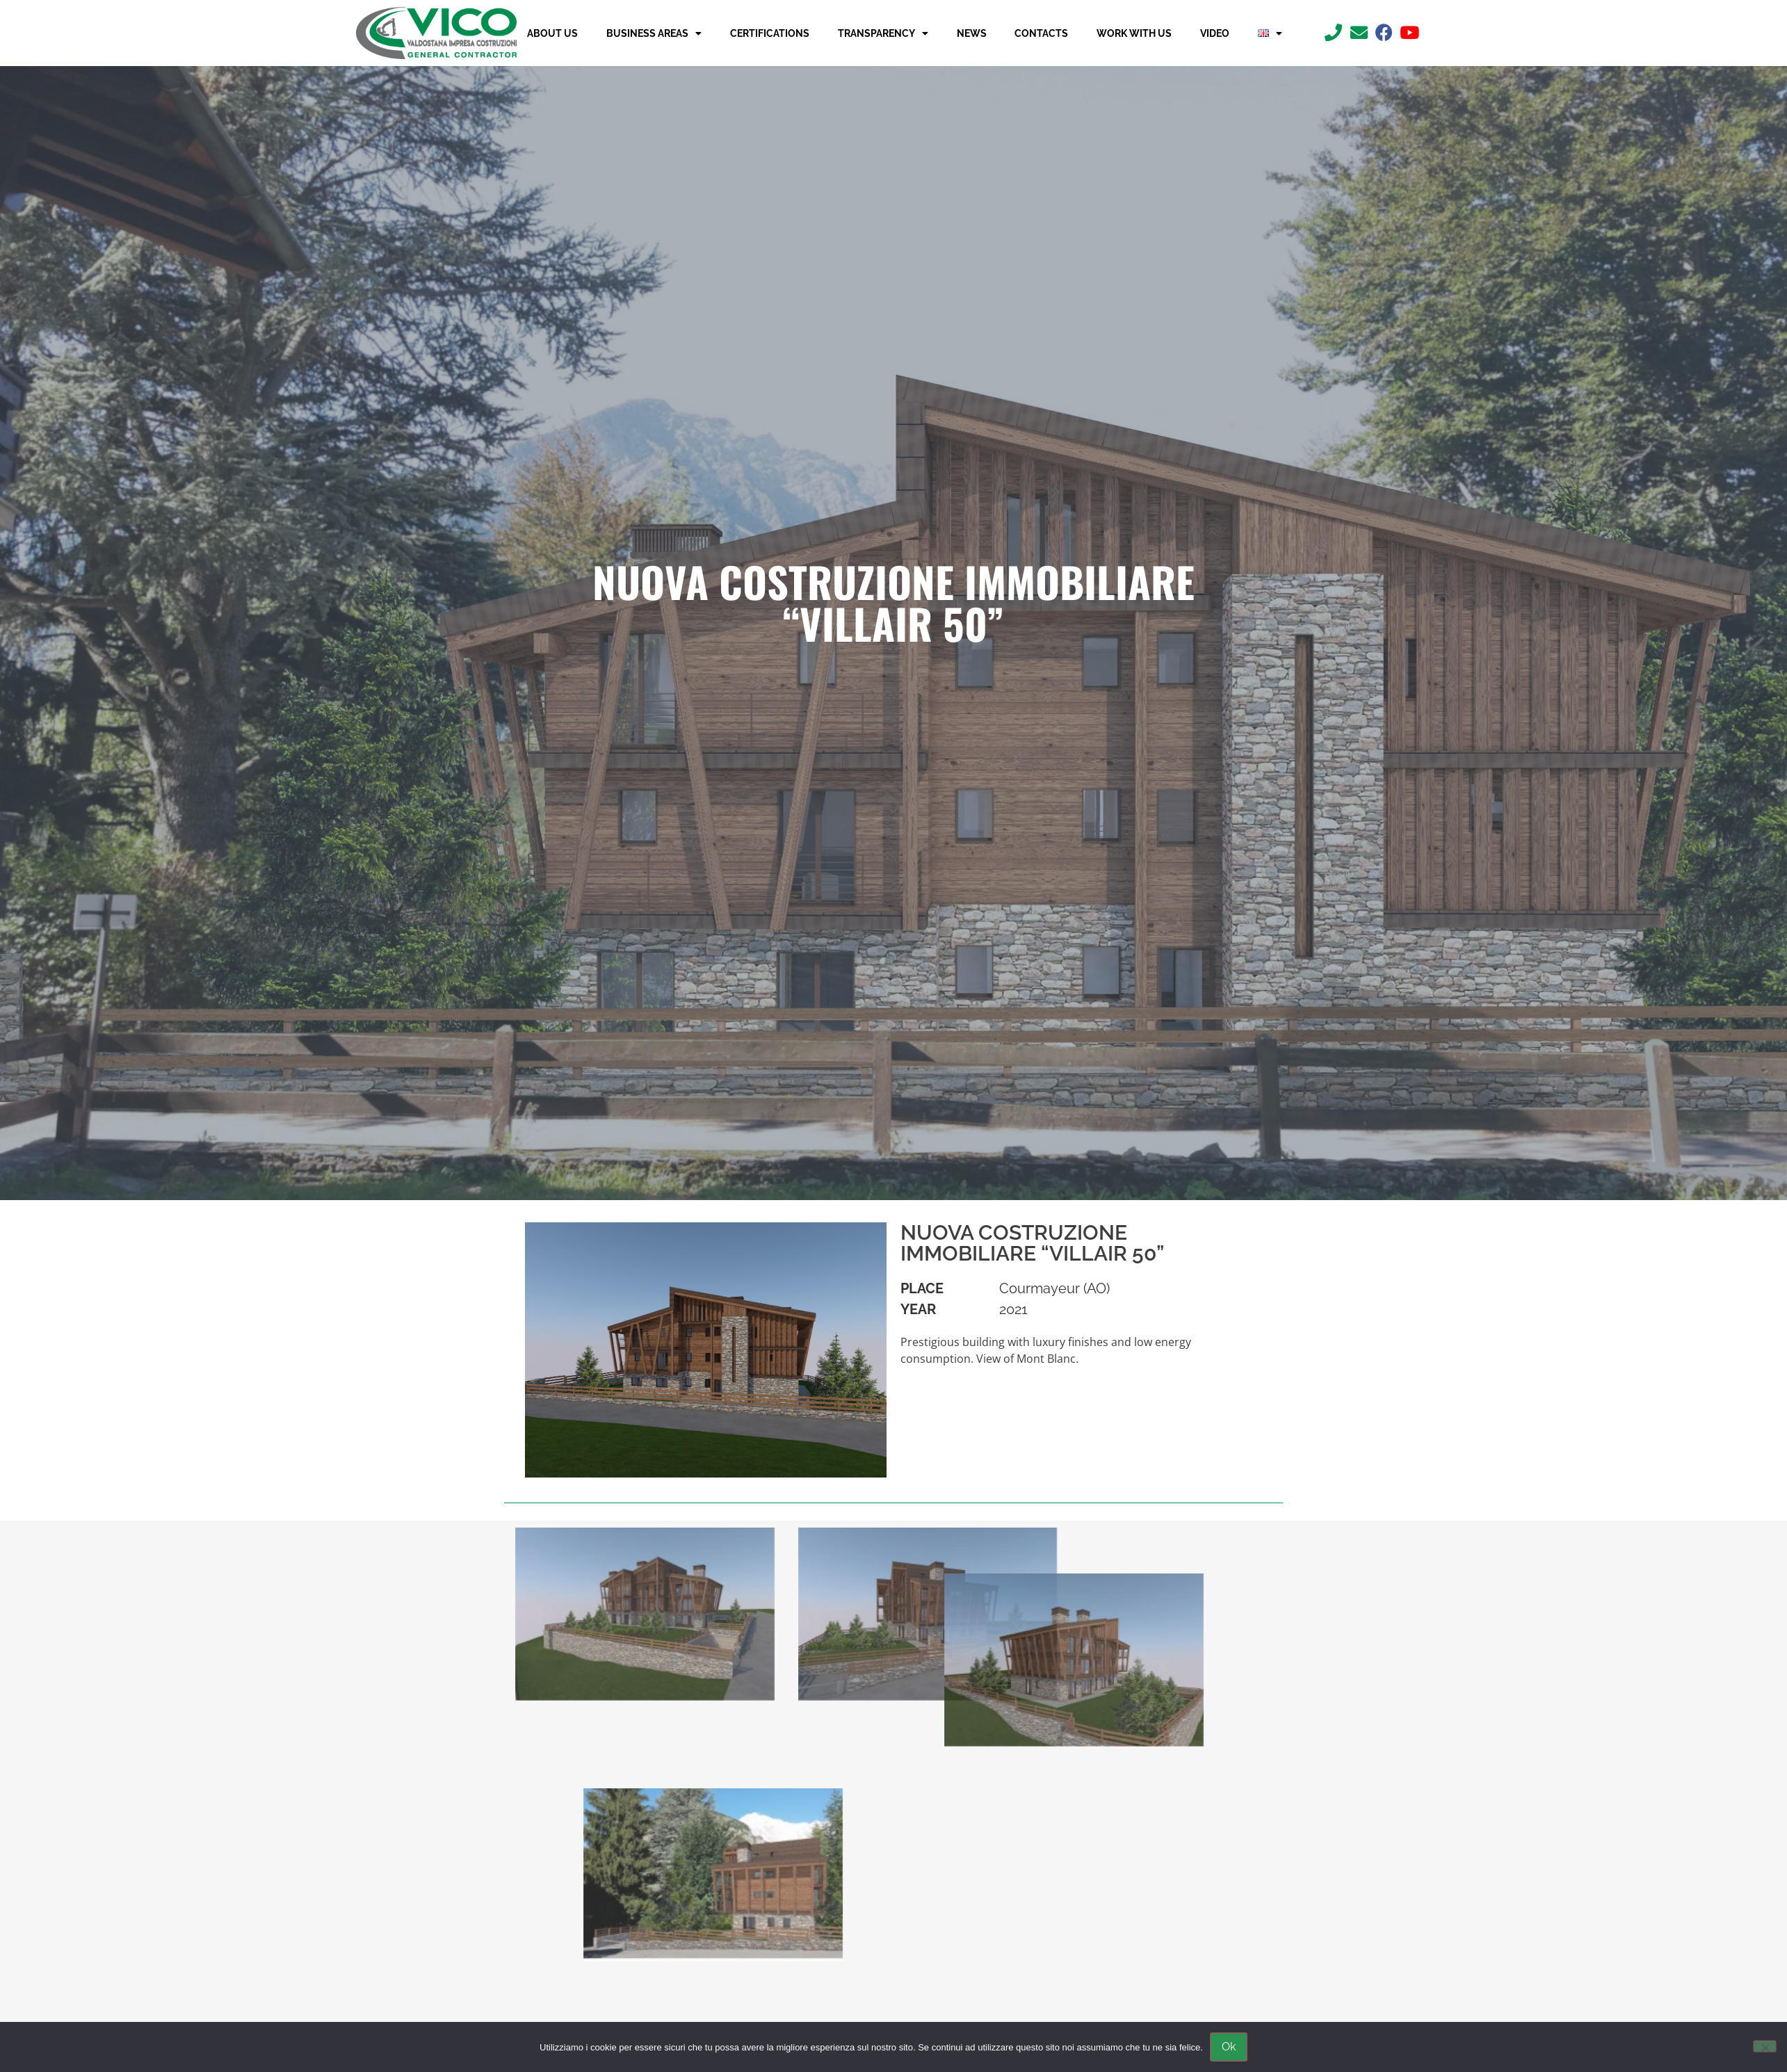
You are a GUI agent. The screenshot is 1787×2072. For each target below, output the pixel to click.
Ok (1229, 2046)
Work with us (1134, 33)
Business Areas (654, 33)
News (972, 33)
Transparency (883, 33)
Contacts (1041, 33)
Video (1214, 33)
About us (552, 33)
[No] (1765, 2046)
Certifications (769, 33)
